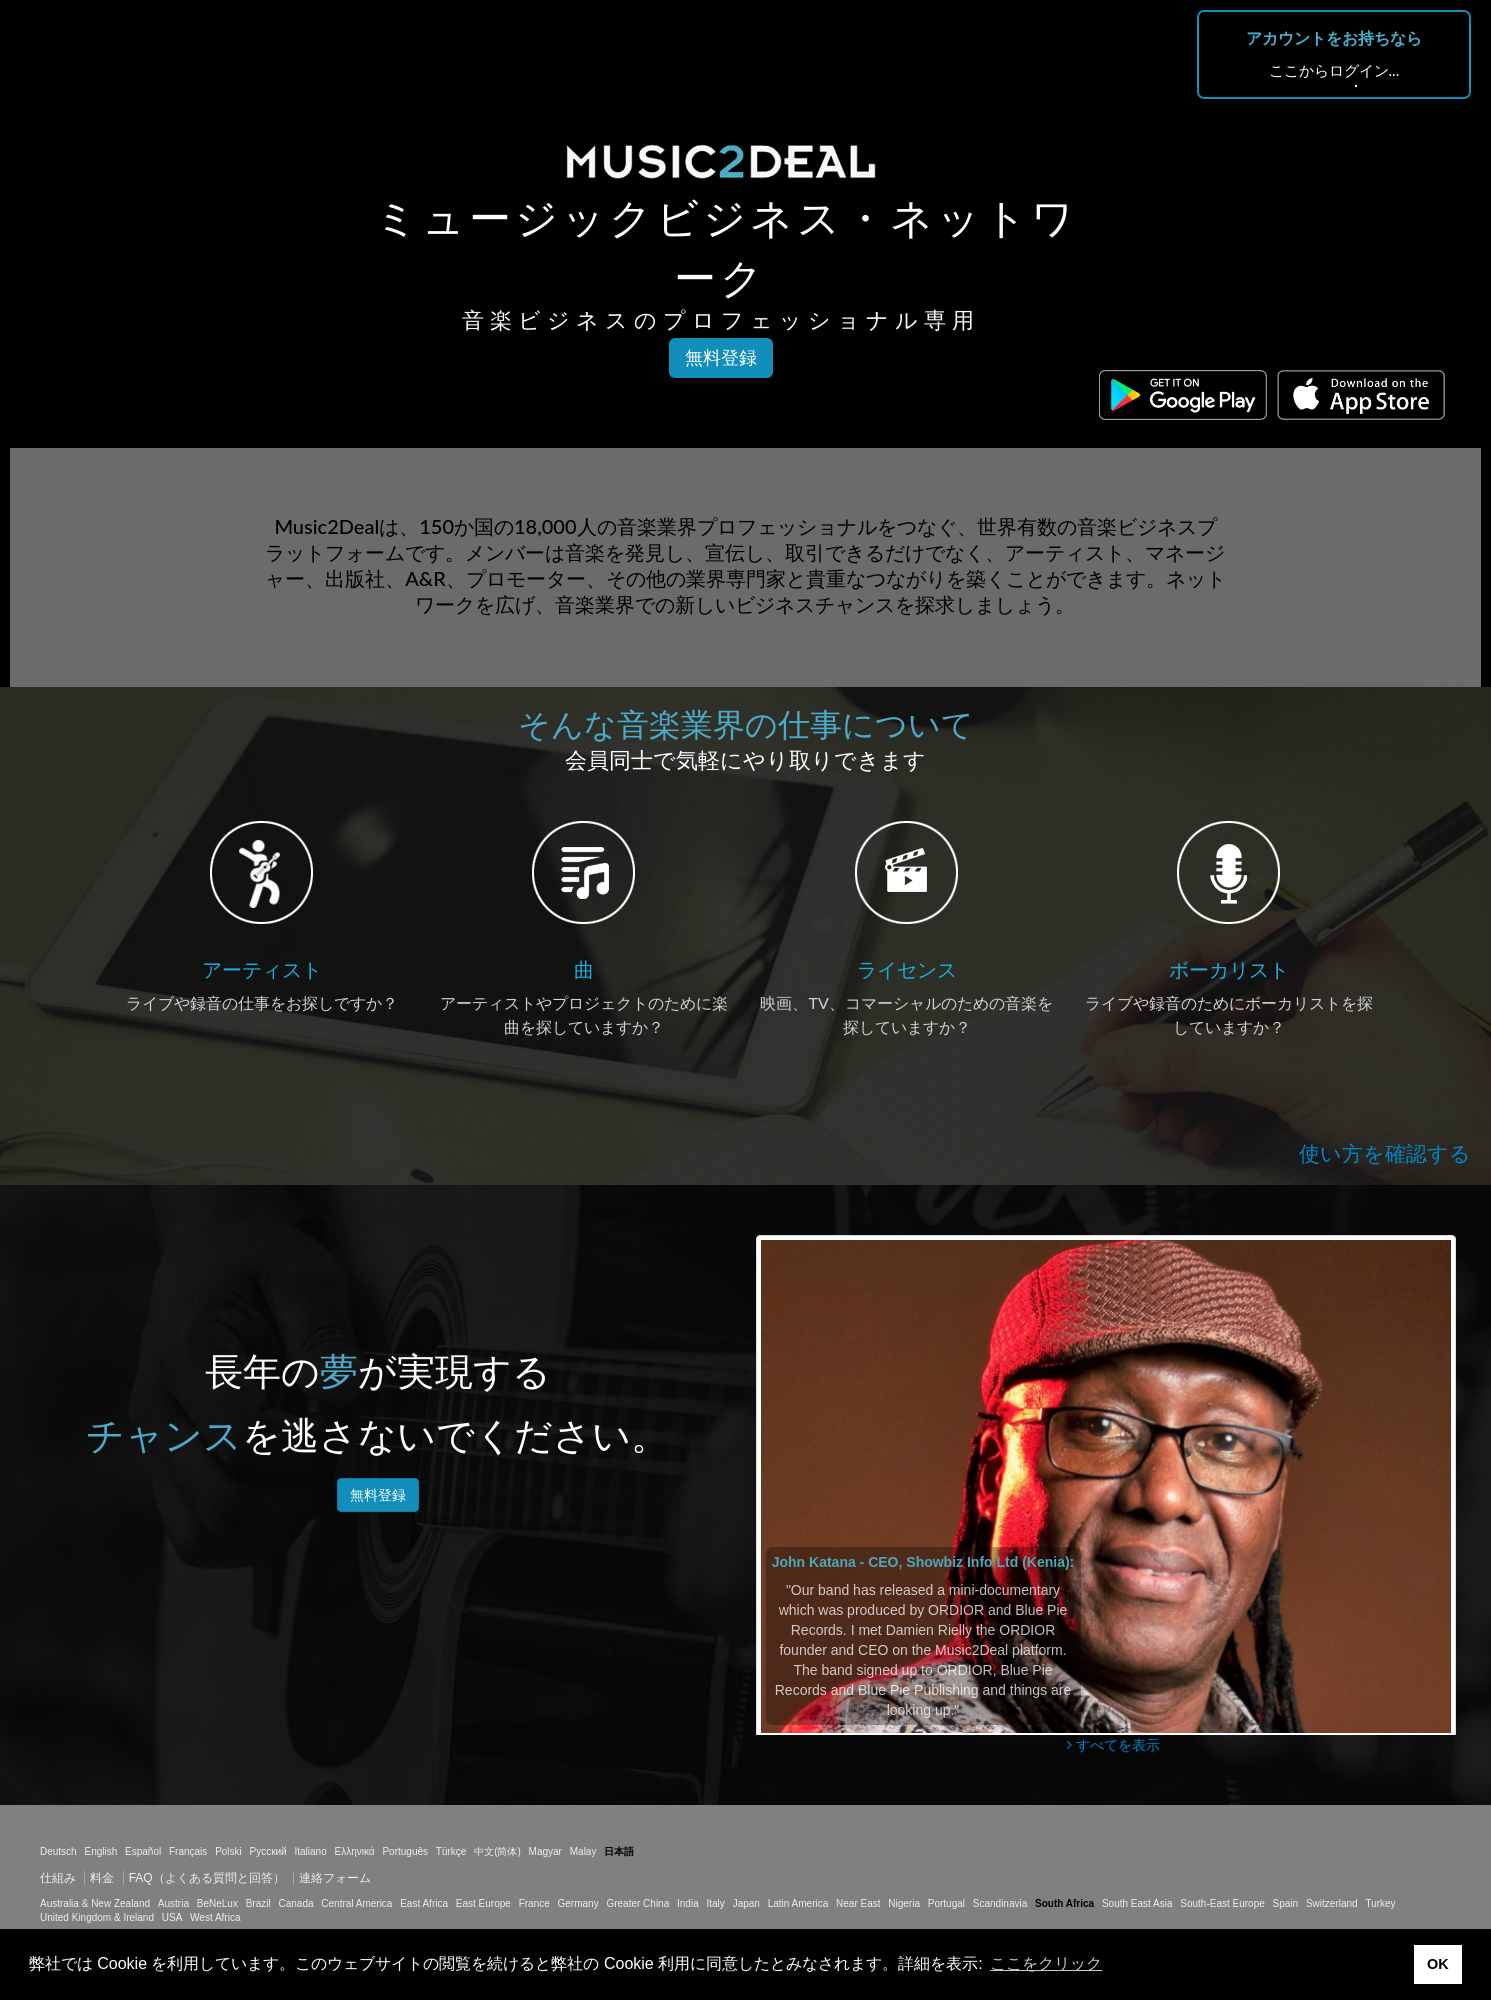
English (100, 1851)
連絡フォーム (335, 1878)
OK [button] (1438, 1964)
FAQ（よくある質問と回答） (207, 1878)
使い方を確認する (1385, 1153)
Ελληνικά (355, 1851)
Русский (268, 1851)
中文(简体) (497, 1851)
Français (188, 1851)
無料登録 (721, 358)
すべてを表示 (1113, 1745)
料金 (102, 1878)
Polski (228, 1851)
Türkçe (451, 1851)
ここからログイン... (1334, 70)
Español (143, 1851)
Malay (583, 1851)
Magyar (545, 1851)
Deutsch (58, 1851)
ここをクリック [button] (1046, 1963)
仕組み (58, 1878)
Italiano (310, 1851)
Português (405, 1851)
